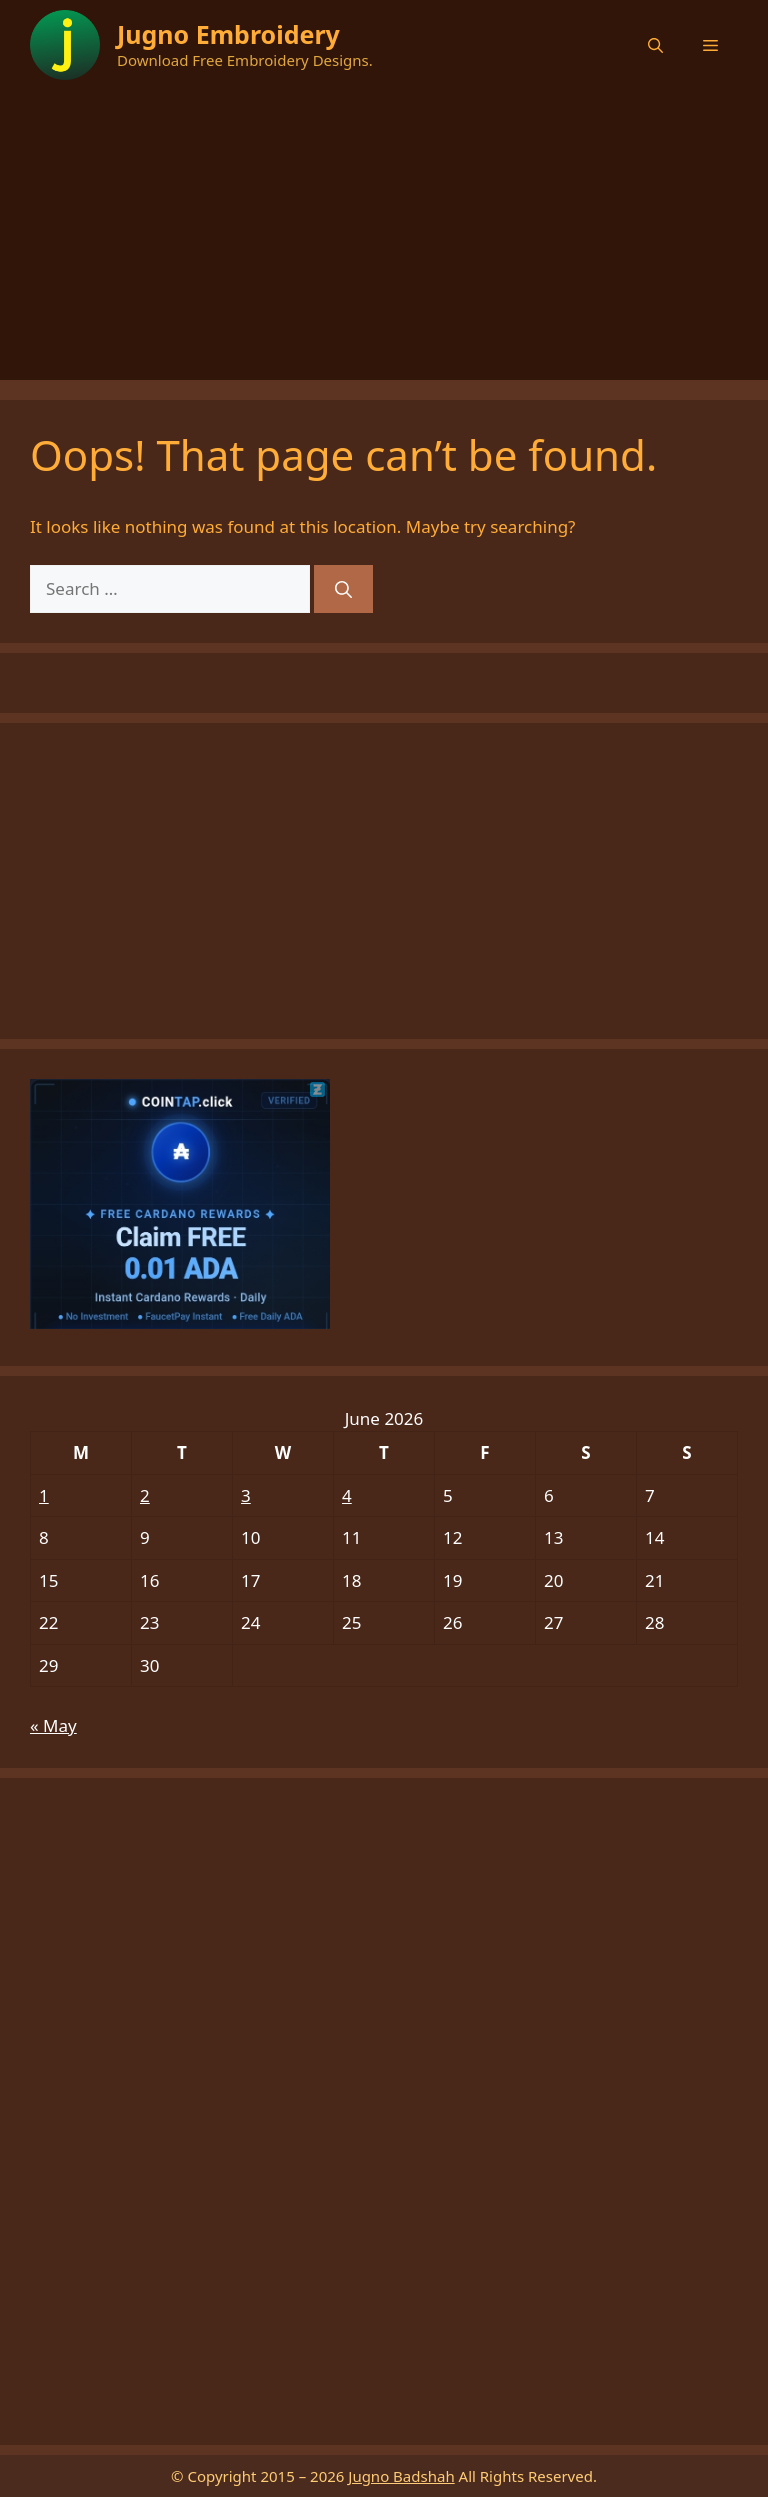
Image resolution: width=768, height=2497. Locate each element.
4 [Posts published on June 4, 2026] (347, 1495)
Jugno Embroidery (228, 34)
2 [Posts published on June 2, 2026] (145, 1495)
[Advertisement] (384, 240)
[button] (655, 45)
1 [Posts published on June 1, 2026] (44, 1495)
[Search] (343, 589)
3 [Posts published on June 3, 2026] (246, 1495)
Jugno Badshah (401, 2476)
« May (53, 1725)
